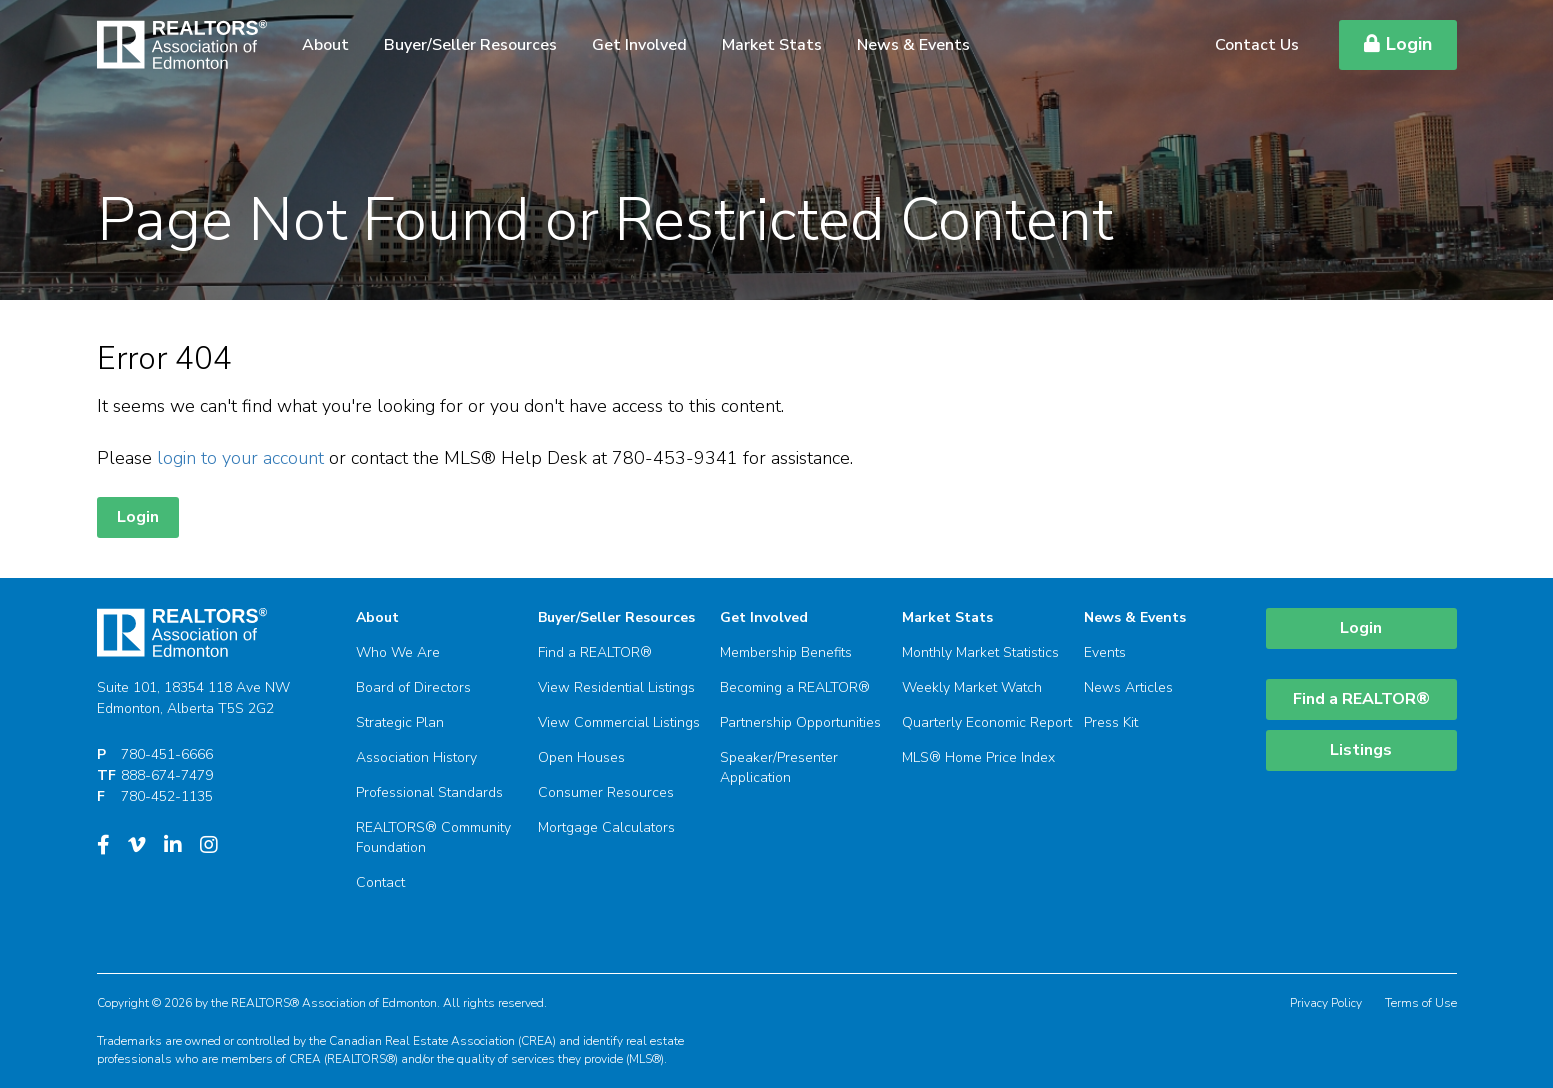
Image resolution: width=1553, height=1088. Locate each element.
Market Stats (772, 45)
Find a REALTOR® (595, 652)
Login (1398, 44)
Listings (1361, 750)
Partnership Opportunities (800, 722)
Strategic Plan (400, 722)
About (325, 45)
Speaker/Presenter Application (779, 767)
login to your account (240, 458)
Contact (380, 882)
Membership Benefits (786, 652)
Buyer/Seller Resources (470, 45)
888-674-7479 (167, 775)
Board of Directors (413, 687)
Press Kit (1111, 722)
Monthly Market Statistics (980, 652)
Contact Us (1257, 45)
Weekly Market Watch (972, 687)
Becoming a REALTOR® (795, 687)
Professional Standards (429, 792)
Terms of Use (1421, 1003)
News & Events (913, 45)
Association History (416, 757)
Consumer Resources (606, 792)
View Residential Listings (616, 687)
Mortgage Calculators (606, 827)
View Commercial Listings (619, 722)
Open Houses (581, 757)
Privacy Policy (1326, 1003)
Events (1105, 652)
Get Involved (639, 45)
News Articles (1128, 687)
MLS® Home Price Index (978, 757)
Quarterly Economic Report (987, 722)
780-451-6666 (167, 754)
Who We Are (398, 652)
